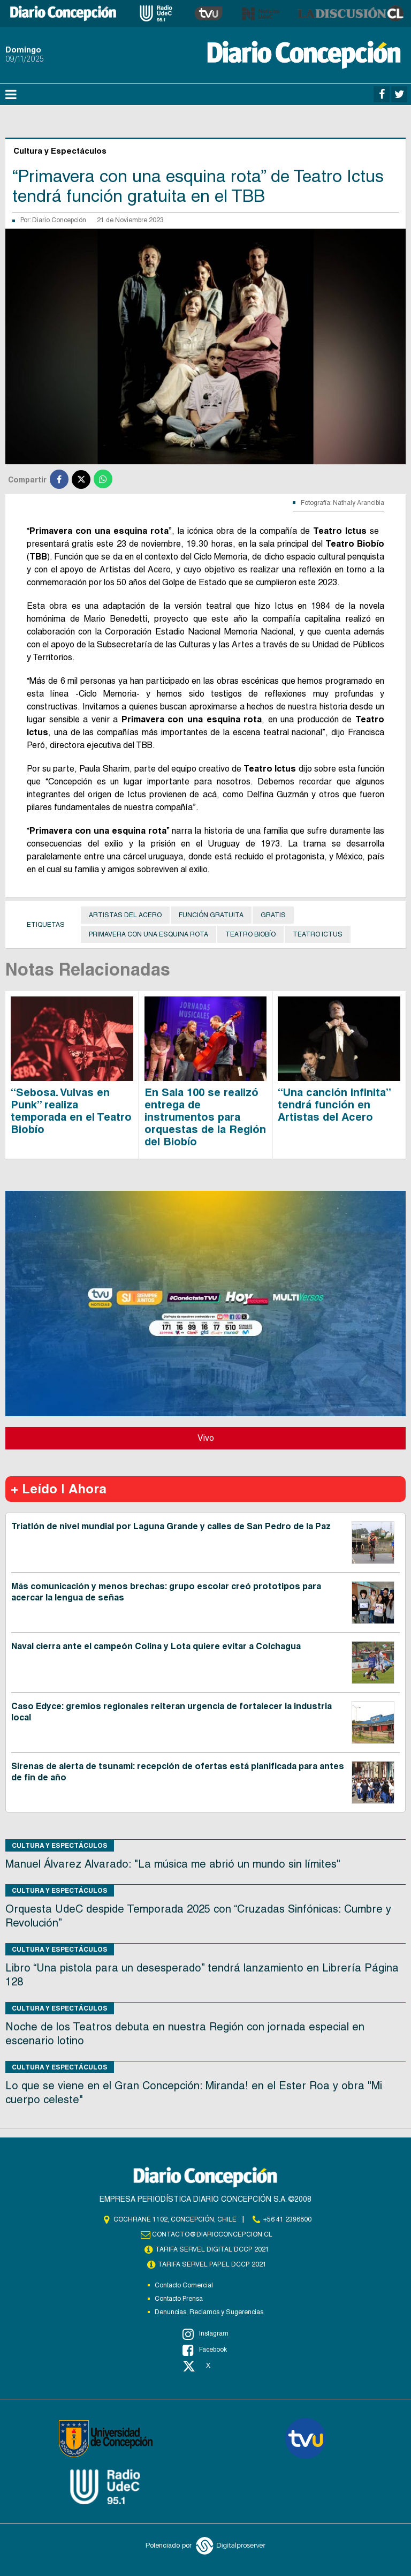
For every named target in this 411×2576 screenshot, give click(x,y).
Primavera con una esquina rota (148, 934)
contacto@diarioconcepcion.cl (212, 2234)
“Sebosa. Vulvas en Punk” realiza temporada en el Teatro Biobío (71, 1111)
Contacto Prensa (179, 2298)
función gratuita (211, 915)
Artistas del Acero (125, 915)
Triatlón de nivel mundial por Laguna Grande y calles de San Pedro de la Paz (171, 1526)
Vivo (205, 1438)
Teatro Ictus (317, 934)
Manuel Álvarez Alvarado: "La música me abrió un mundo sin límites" (172, 1863)
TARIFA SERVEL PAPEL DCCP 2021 (212, 2264)
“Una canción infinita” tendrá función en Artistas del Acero (334, 1104)
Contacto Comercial (184, 2285)
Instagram (205, 2334)
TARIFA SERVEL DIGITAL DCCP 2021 (212, 2249)
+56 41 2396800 (287, 2219)
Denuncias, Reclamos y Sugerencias (209, 2312)
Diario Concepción (59, 220)
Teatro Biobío (250, 934)
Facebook (204, 2350)
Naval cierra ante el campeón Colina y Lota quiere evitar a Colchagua (156, 1646)
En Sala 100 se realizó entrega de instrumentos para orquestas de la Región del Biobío (205, 1117)
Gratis (273, 915)
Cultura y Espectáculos (60, 1845)
